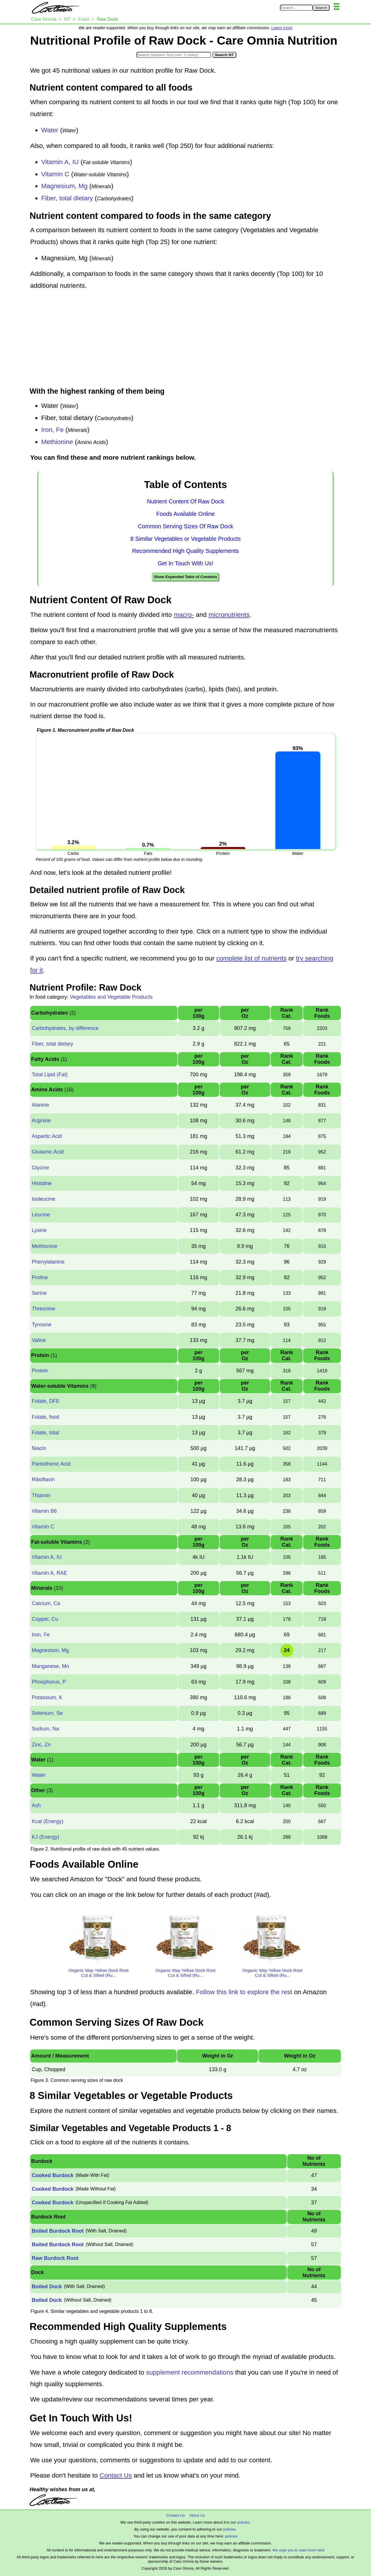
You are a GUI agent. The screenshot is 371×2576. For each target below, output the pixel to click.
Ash (36, 1805)
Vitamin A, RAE (49, 1573)
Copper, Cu (45, 1619)
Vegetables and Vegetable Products (111, 997)
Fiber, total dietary (67, 198)
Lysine (39, 1230)
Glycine (40, 1168)
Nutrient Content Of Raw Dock (185, 501)
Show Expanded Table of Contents (185, 577)
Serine (39, 1293)
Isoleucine (43, 1199)
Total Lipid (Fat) (50, 1074)
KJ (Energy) (45, 1837)
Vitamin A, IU (60, 162)
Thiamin (41, 1495)
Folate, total (45, 1432)
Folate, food (45, 1417)
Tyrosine (41, 1325)
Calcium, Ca (46, 1603)
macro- (184, 614)
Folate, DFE (45, 1401)
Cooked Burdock (52, 2175)
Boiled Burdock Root (57, 2231)
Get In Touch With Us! (185, 563)
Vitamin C (55, 174)
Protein (40, 1371)
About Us (197, 2515)
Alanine (40, 1105)
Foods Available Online (185, 514)
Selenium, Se (47, 1713)
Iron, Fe (52, 429)
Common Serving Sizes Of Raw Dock (185, 526)
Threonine (43, 1309)
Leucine (41, 1215)
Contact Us (115, 2475)
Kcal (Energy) (47, 1821)
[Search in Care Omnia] (296, 8)
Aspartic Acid (47, 1136)
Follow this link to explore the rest (244, 1992)
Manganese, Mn (50, 1666)
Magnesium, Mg (64, 186)
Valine (39, 1340)
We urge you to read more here (298, 2550)
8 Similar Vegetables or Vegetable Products (185, 539)
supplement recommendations (189, 2372)
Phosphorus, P (49, 1682)
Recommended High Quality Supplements (185, 551)
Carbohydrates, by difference (65, 1028)
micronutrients (228, 614)
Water (49, 130)
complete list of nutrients (251, 958)
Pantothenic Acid (51, 1464)
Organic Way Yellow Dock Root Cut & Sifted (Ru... (98, 1973)
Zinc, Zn (41, 1745)
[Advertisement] (185, 339)
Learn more (282, 27)
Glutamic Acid (47, 1152)
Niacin (39, 1448)
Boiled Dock (47, 2286)
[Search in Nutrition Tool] (174, 55)
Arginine (41, 1120)
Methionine (57, 441)
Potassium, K (47, 1697)
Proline (40, 1277)
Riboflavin (43, 1479)
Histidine (42, 1183)
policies (243, 2522)
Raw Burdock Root (55, 2258)
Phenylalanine (48, 1262)
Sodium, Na (45, 1729)
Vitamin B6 (44, 1511)
